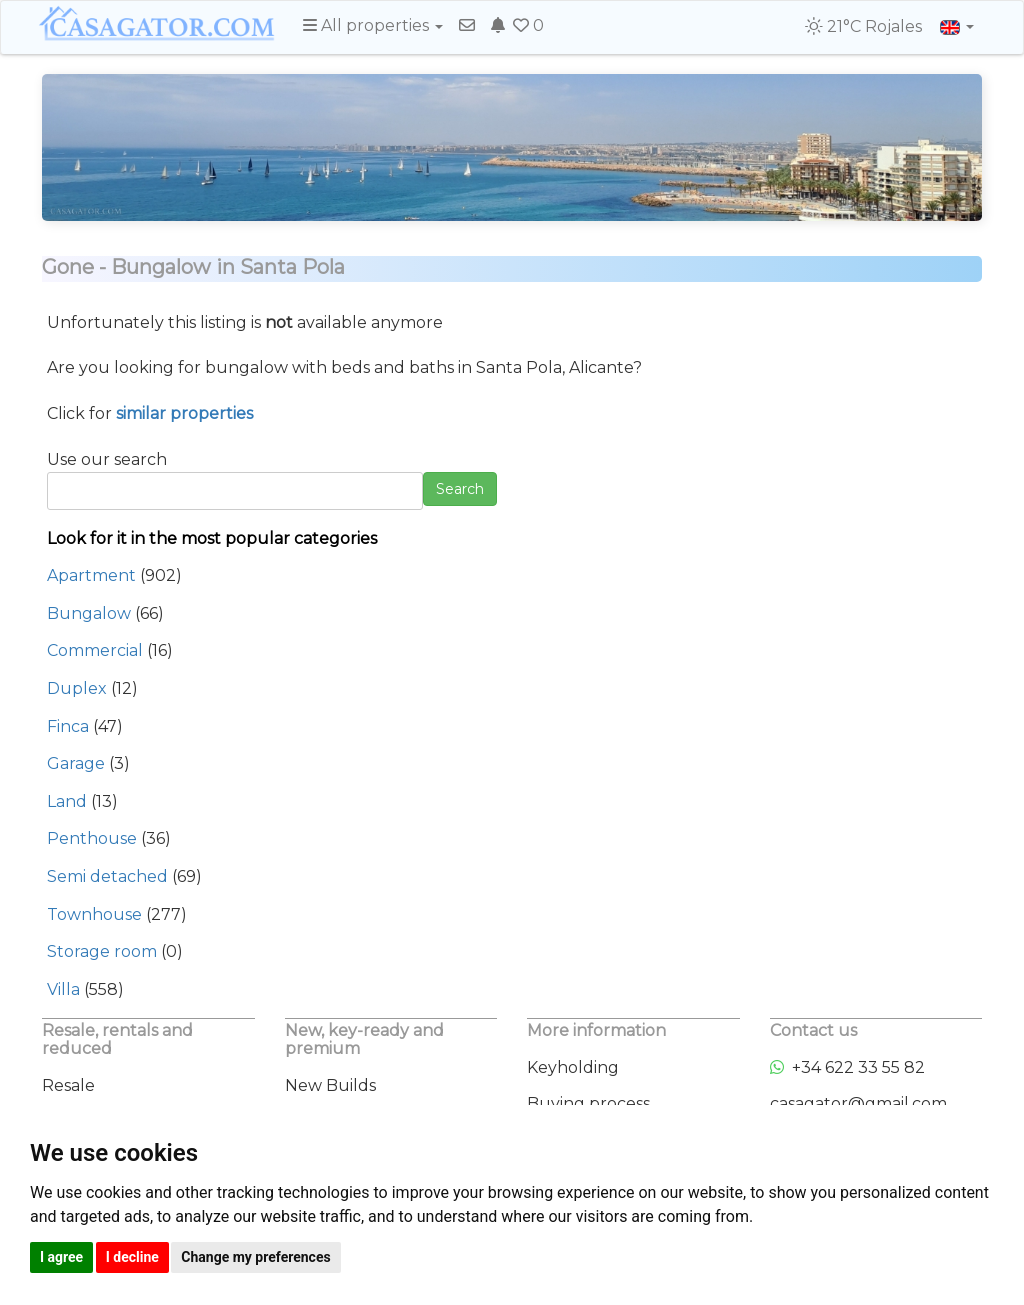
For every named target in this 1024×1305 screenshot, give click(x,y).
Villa (63, 989)
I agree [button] (61, 1257)
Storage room (102, 951)
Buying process (588, 1103)
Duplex (77, 688)
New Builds (330, 1085)
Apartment (91, 575)
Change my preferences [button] (255, 1257)
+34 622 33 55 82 (847, 1067)
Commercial (95, 650)
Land (67, 801)
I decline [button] (132, 1257)
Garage (76, 763)
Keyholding (573, 1067)
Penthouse (92, 838)
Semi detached (107, 876)
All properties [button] (373, 25)
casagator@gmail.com (858, 1103)
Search (460, 489)
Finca (68, 726)
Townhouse (94, 914)
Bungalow (89, 613)
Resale (68, 1085)
